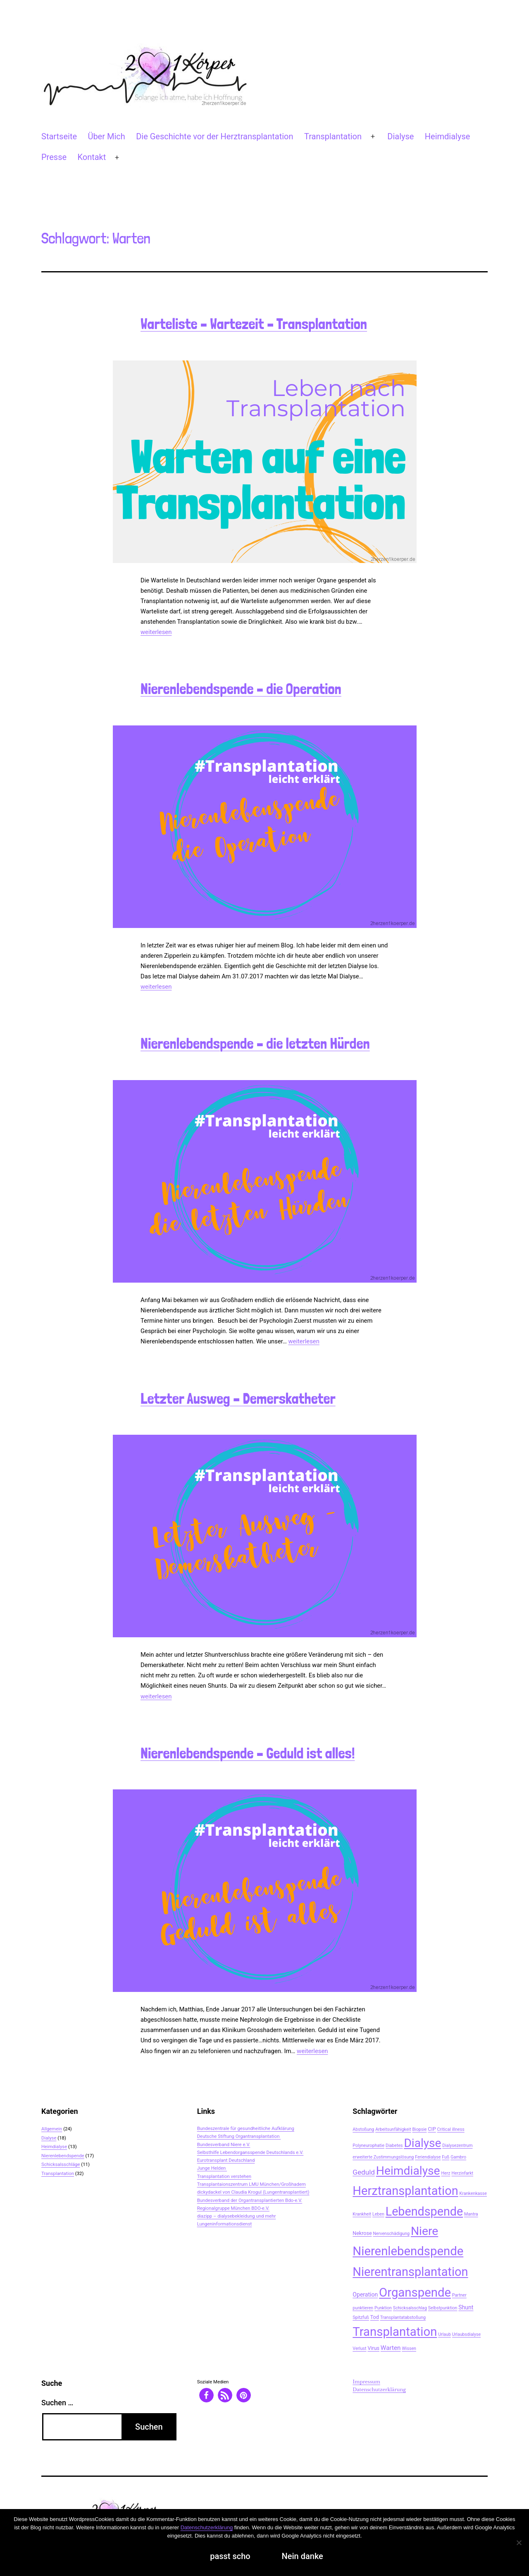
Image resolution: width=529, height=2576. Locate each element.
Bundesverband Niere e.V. (223, 2144)
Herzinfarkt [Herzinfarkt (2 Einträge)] (462, 2173)
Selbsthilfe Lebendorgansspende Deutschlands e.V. (250, 2152)
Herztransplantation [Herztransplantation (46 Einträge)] (405, 2191)
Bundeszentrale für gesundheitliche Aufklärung (245, 2128)
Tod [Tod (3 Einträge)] (374, 2317)
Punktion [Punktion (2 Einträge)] (383, 2308)
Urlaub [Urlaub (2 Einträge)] (444, 2334)
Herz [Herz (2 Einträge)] (445, 2173)
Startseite (59, 136)
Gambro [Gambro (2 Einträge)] (458, 2157)
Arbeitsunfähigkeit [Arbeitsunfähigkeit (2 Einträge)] (393, 2129)
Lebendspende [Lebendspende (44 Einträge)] (424, 2211)
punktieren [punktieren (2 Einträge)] (363, 2308)
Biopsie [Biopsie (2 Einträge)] (419, 2129)
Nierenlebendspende (62, 2156)
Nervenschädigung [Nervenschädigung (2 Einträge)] (391, 2233)
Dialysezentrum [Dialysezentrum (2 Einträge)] (457, 2145)
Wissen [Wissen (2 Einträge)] (409, 2348)
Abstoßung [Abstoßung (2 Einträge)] (363, 2129)
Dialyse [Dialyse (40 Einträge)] (422, 2143)
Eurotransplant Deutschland (226, 2160)
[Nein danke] (519, 2542)
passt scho (230, 2556)
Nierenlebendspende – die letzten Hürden (255, 1043)
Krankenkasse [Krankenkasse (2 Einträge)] (473, 2193)
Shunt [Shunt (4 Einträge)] (465, 2307)
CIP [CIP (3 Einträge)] (432, 2129)
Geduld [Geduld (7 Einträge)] (364, 2172)
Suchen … (57, 2402)
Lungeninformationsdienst (224, 2224)
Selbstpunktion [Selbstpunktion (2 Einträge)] (443, 2308)
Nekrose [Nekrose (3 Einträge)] (362, 2233)
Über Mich (106, 136)
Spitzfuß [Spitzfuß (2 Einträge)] (361, 2317)
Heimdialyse (447, 136)
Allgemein (51, 2129)
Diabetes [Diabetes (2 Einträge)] (394, 2145)
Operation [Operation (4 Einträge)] (365, 2294)
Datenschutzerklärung (379, 2389)
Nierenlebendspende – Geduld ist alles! (248, 1753)
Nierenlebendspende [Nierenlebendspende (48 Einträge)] (408, 2251)
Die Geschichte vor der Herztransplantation (214, 136)
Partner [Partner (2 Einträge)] (459, 2295)
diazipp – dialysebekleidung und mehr (236, 2216)
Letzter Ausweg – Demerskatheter (238, 1398)
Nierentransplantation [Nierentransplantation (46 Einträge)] (410, 2272)
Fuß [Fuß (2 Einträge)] (445, 2157)
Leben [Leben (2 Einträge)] (378, 2214)
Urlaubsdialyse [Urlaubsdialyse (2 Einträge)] (466, 2334)
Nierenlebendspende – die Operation (241, 689)
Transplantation (333, 136)
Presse (54, 157)
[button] (206, 2395)
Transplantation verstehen (224, 2176)
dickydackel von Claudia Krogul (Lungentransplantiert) (253, 2192)
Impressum (366, 2382)
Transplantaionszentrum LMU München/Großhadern (251, 2184)
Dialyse (400, 136)
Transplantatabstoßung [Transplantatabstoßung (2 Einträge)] (403, 2317)
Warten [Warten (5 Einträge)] (391, 2348)
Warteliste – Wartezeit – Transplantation (254, 324)
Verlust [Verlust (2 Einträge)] (359, 2348)
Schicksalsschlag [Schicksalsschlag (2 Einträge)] (410, 2308)
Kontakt (91, 157)
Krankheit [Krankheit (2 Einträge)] (362, 2214)
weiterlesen (156, 632)
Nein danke (302, 2556)
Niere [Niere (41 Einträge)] (424, 2231)
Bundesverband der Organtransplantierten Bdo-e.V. (250, 2200)
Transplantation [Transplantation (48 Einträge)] (395, 2332)
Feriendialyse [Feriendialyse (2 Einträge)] (428, 2157)
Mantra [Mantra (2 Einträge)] (471, 2214)
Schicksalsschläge (60, 2164)
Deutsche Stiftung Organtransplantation (239, 2136)
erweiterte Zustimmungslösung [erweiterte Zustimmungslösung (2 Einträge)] (383, 2157)
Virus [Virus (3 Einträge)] (373, 2348)
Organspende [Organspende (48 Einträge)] (415, 2292)
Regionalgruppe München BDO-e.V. (233, 2208)
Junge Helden (212, 2168)
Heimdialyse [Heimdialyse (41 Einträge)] (408, 2171)
